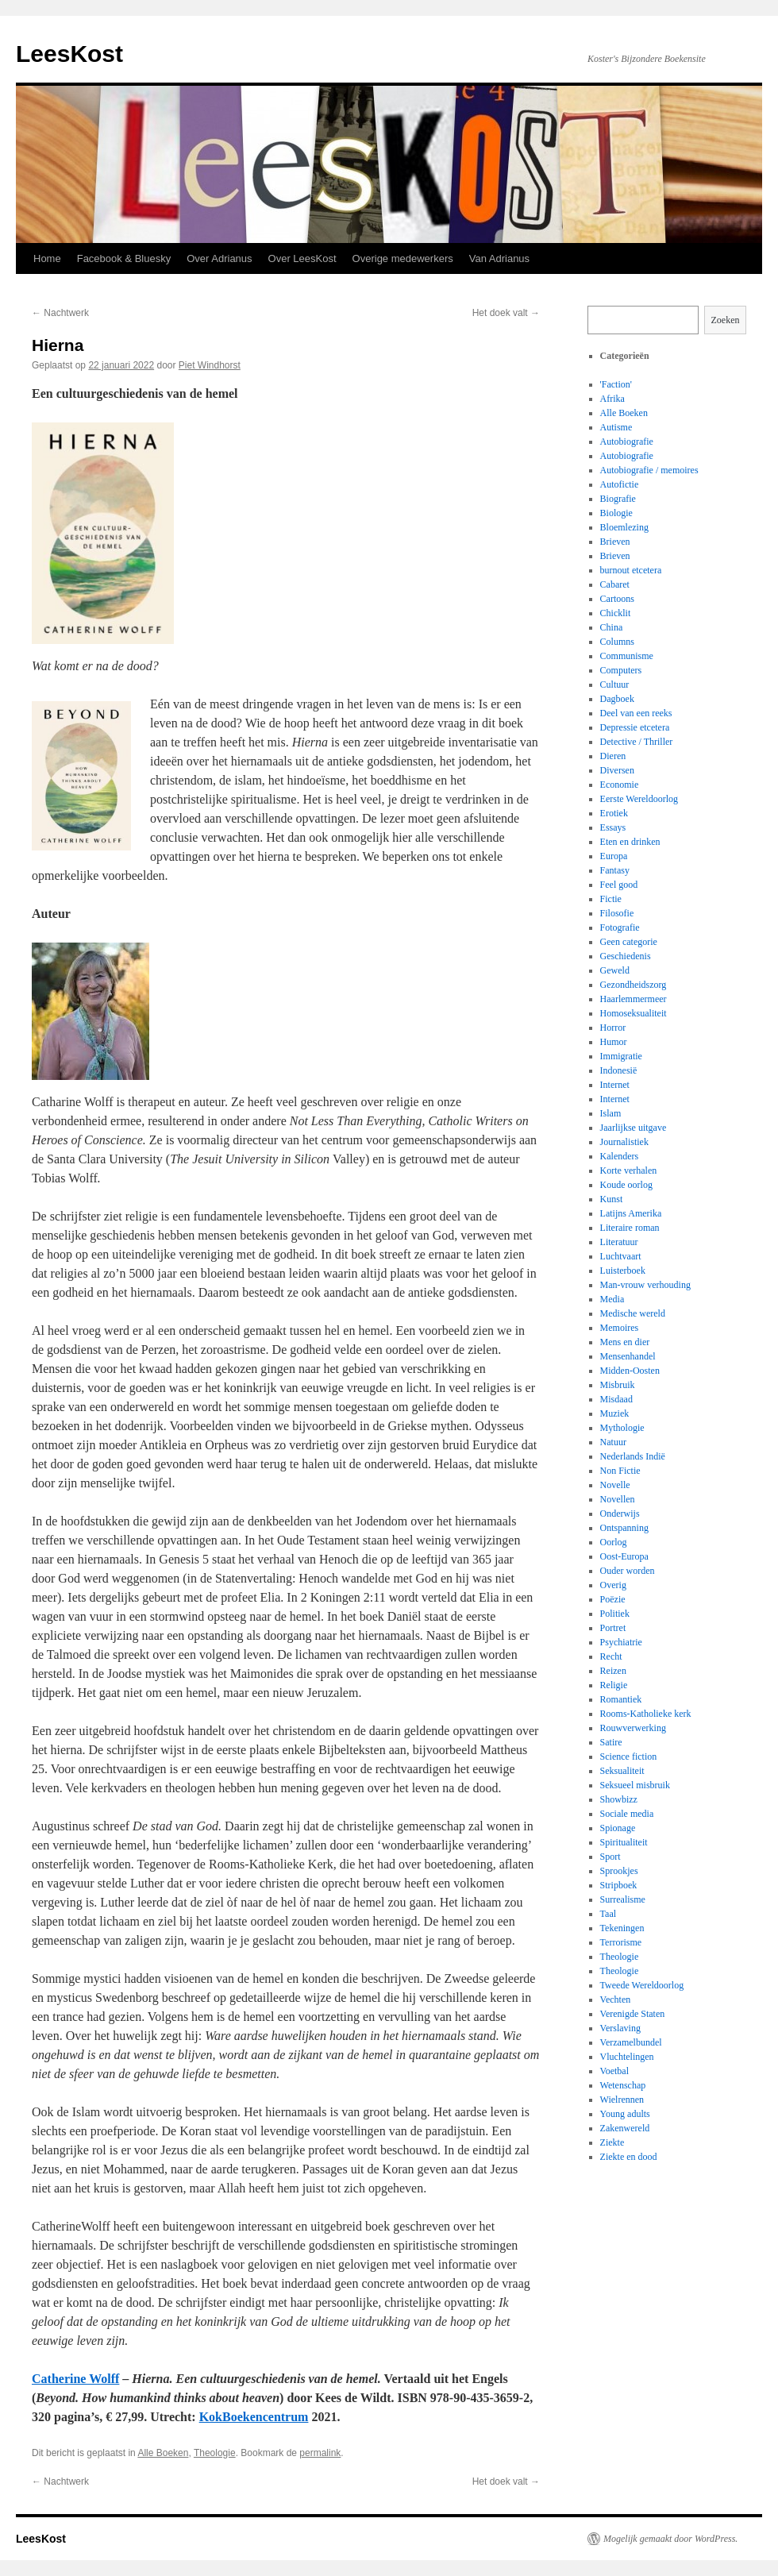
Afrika (612, 398)
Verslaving (620, 2028)
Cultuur (615, 684)
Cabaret (615, 584)
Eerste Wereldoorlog (639, 798)
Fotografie (620, 927)
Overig (613, 1585)
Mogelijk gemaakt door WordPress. (670, 2538)
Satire (611, 1742)
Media (612, 1299)
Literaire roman (630, 1227)
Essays (613, 827)
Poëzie (613, 1599)
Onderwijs (620, 1513)
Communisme (626, 655)
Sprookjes (619, 1870)
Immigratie (621, 1056)
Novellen (617, 1499)
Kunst (611, 1199)
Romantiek (621, 1699)
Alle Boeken (162, 2452)
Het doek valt (506, 312)
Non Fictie (620, 1470)
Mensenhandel (628, 1356)
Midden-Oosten (630, 1370)
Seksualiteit (622, 1770)
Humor (613, 1041)
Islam (611, 1113)
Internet (615, 1084)
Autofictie (619, 484)
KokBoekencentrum (254, 2417)
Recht (611, 1656)
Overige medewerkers (402, 258)
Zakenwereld (625, 2128)
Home (47, 258)
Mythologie (622, 1427)
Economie (619, 784)
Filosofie (617, 913)
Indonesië (618, 1070)
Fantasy (615, 870)
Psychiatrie (621, 1642)
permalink (320, 2452)
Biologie (616, 513)
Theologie (215, 2452)
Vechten (615, 1999)
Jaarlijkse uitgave (633, 1127)
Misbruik (617, 1384)
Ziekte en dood (628, 2156)
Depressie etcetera (635, 727)
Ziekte (612, 2142)
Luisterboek (622, 1270)
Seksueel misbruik (635, 1785)
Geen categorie (628, 941)
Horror (613, 1027)
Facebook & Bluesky (124, 258)
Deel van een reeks (636, 713)
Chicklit (615, 613)
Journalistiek (624, 1141)
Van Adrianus (499, 258)
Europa (614, 856)
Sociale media (627, 1813)
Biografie (618, 498)
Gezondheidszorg (633, 984)
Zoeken (725, 320)
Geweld (615, 970)
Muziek (615, 1413)
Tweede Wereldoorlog (642, 1985)
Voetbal (614, 2071)
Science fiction (628, 1756)
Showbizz (618, 1799)
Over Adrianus (219, 258)
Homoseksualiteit (633, 1013)
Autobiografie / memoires (649, 470)
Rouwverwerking (633, 1727)
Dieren (613, 756)
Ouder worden (627, 1570)
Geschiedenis (625, 956)
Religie (614, 1685)
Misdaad (616, 1399)
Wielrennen (622, 2099)
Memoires (619, 1327)
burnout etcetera (631, 570)
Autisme (616, 427)
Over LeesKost (302, 258)
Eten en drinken (630, 841)
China (611, 627)
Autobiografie (626, 441)
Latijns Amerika (631, 1213)
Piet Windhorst (210, 365)
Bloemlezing (624, 527)
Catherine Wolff (75, 2378)
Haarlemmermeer (633, 999)
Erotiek (614, 813)
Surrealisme (622, 1899)
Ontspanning (624, 1527)
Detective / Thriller (636, 741)
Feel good (619, 884)
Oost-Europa (624, 1556)
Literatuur (619, 1242)
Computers (621, 670)
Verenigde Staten (632, 2013)
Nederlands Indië (632, 1456)
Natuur (613, 1442)
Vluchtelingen (627, 2056)
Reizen (613, 1670)
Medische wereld (632, 1313)
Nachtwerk (60, 312)
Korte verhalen (628, 1170)
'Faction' (616, 384)
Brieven (615, 541)
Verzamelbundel (631, 2042)
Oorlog (613, 1542)
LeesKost (69, 53)
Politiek (615, 1613)
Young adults (625, 2113)
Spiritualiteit (624, 1842)
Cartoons (617, 598)
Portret (613, 1627)
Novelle (615, 1484)
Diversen (617, 770)
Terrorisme (620, 1942)
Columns (617, 641)
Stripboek (618, 1885)
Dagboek (617, 698)
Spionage (618, 1828)
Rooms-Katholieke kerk (645, 1713)
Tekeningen (622, 1928)
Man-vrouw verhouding (645, 1284)
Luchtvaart (620, 1256)
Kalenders (619, 1156)
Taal (608, 1913)
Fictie (611, 898)
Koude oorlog (626, 1184)
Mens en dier (625, 1342)
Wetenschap (623, 2085)
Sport (610, 1856)
